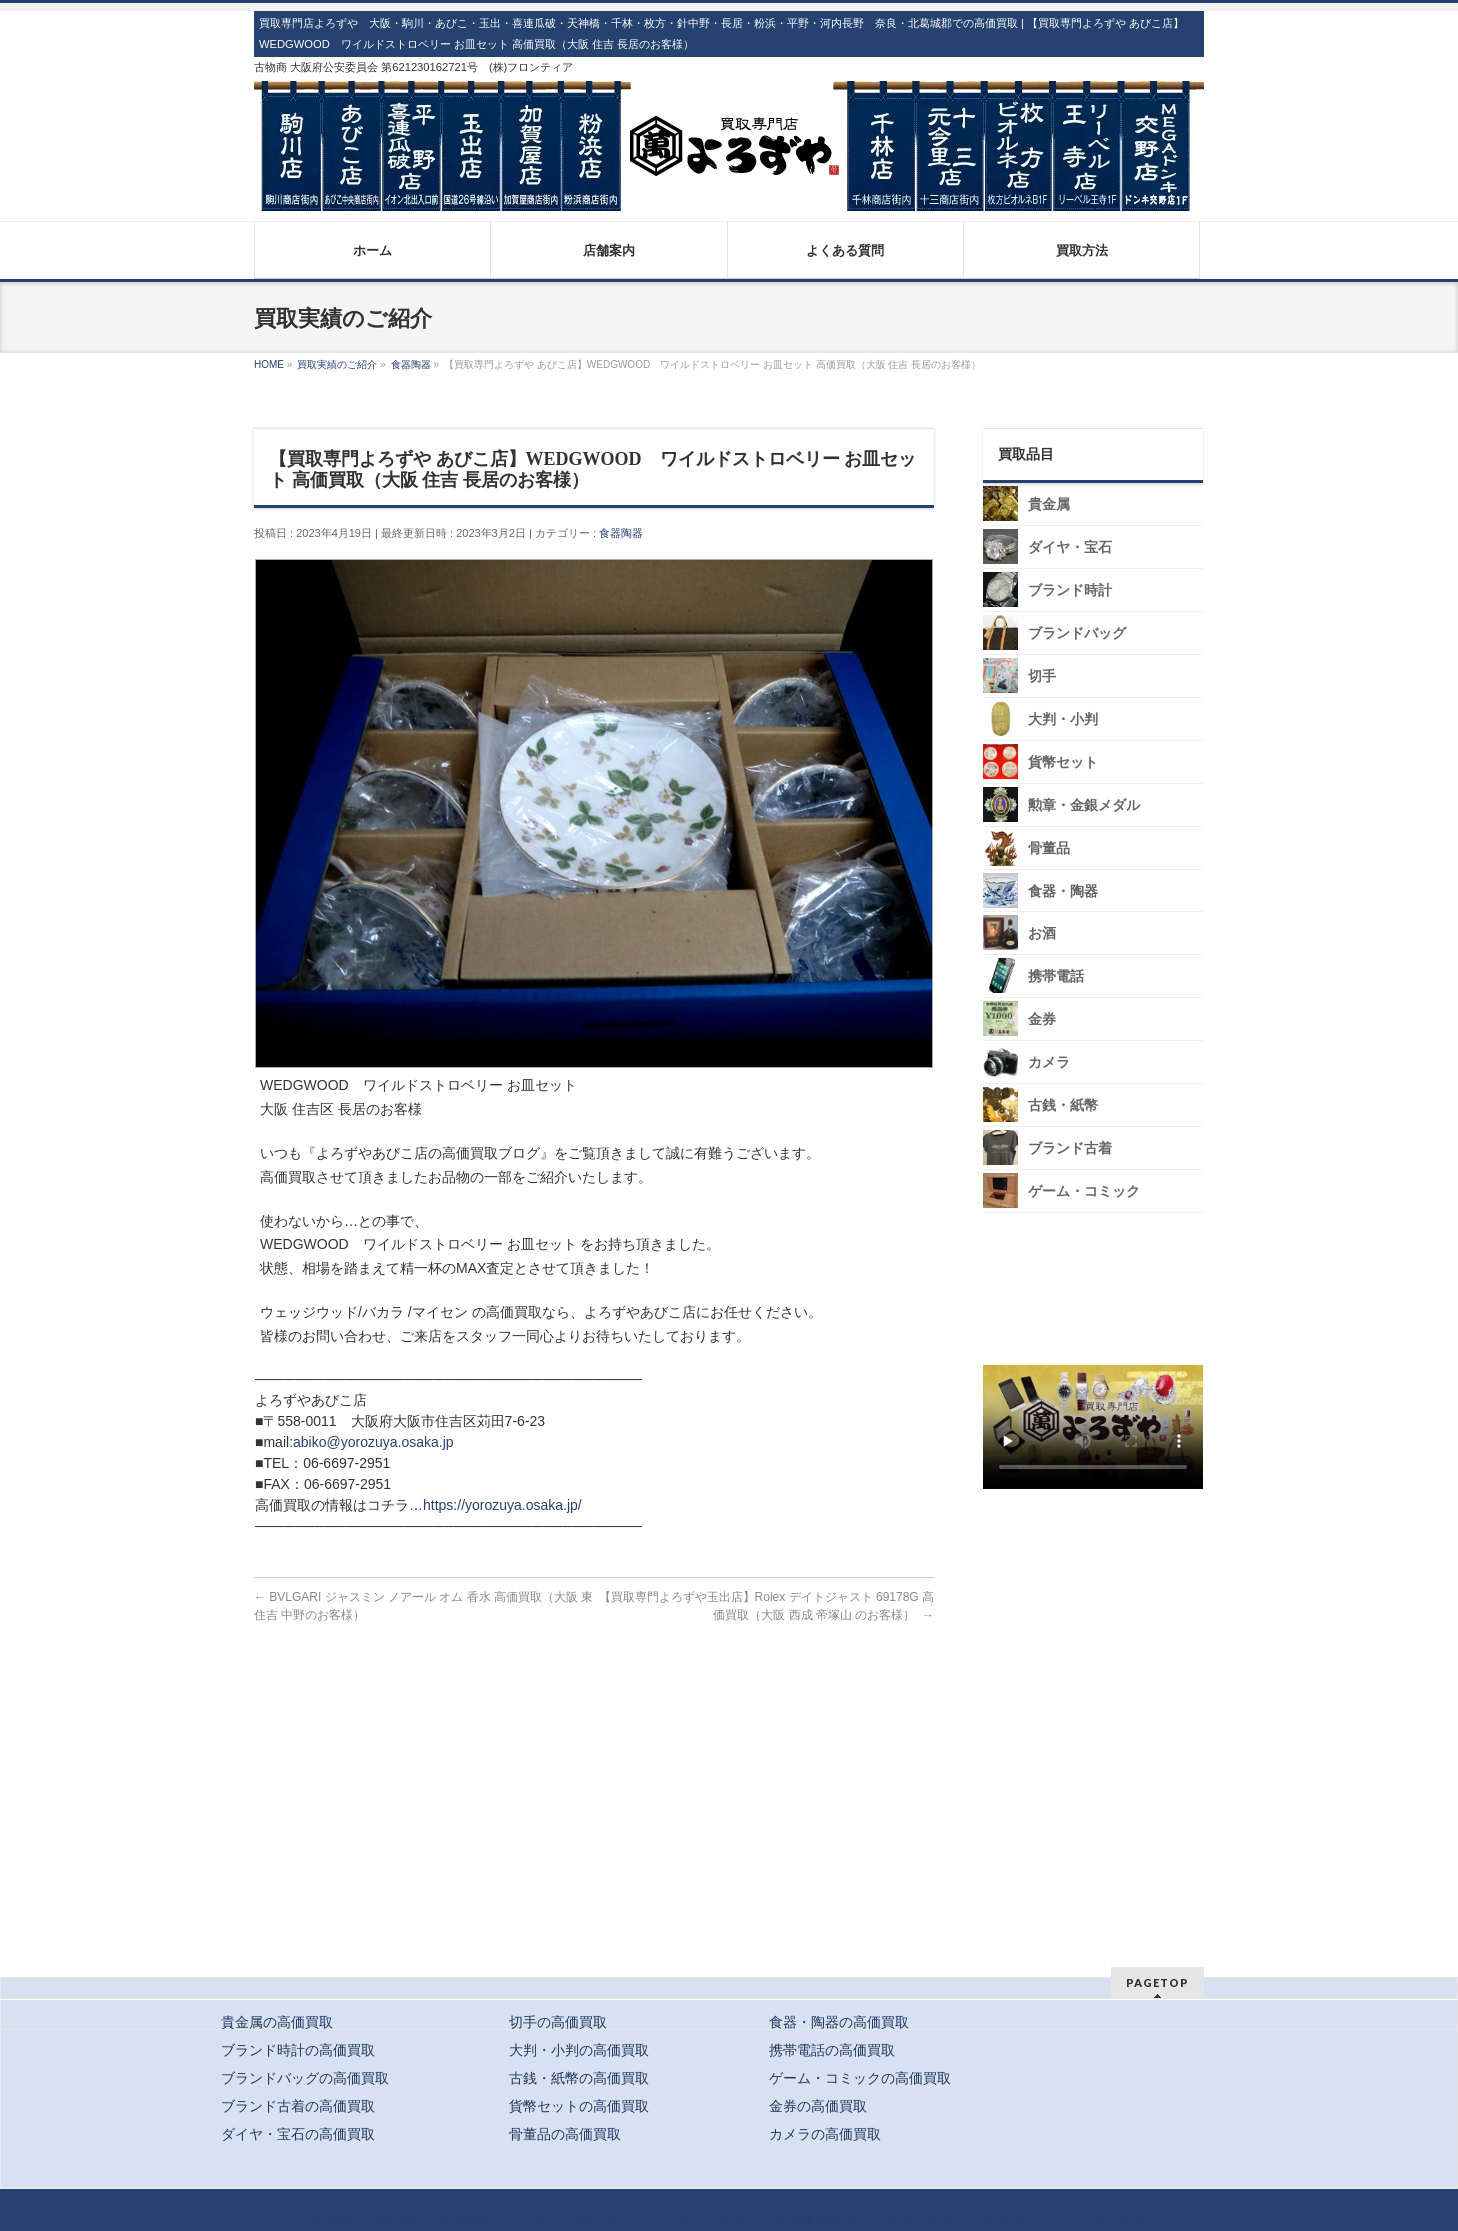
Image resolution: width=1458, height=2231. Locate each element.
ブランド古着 (1070, 1148)
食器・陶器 (1063, 890)
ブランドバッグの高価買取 (305, 2078)
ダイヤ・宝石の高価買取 (298, 2134)
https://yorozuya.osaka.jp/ (502, 1505)
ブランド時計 (1070, 590)
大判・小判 (1063, 719)
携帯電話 (1056, 976)
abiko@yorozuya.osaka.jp (373, 1442)
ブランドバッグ (1077, 633)
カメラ (1049, 1062)
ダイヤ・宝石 (1070, 547)
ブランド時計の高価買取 (298, 2050)
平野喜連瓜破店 (808, 2219)
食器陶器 (621, 533)
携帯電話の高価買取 (832, 2050)
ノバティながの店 (1094, 2219)
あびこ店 (661, 2219)
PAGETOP (1157, 1982)
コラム (1185, 2219)
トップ (263, 2219)
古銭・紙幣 (1063, 1105)
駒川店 (598, 2219)
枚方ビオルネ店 (976, 2219)
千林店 (892, 2219)
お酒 (1042, 933)
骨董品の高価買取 (565, 2134)
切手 (1042, 676)
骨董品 (1049, 848)
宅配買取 (395, 2219)
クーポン (535, 2219)
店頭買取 (326, 2219)
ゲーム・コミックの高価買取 (860, 2078)
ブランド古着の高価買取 (298, 2106)
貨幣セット (1063, 762)
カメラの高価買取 (825, 2134)
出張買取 (465, 2219)
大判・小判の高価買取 (579, 2050)
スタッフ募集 (1098, 1554)
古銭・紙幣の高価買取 (579, 2078)
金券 (1042, 1019)
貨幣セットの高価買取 (579, 2106)
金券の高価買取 (818, 2106)
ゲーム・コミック (1084, 1191)
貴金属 (1049, 504)
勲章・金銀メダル (1084, 805)
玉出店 (724, 2219)
